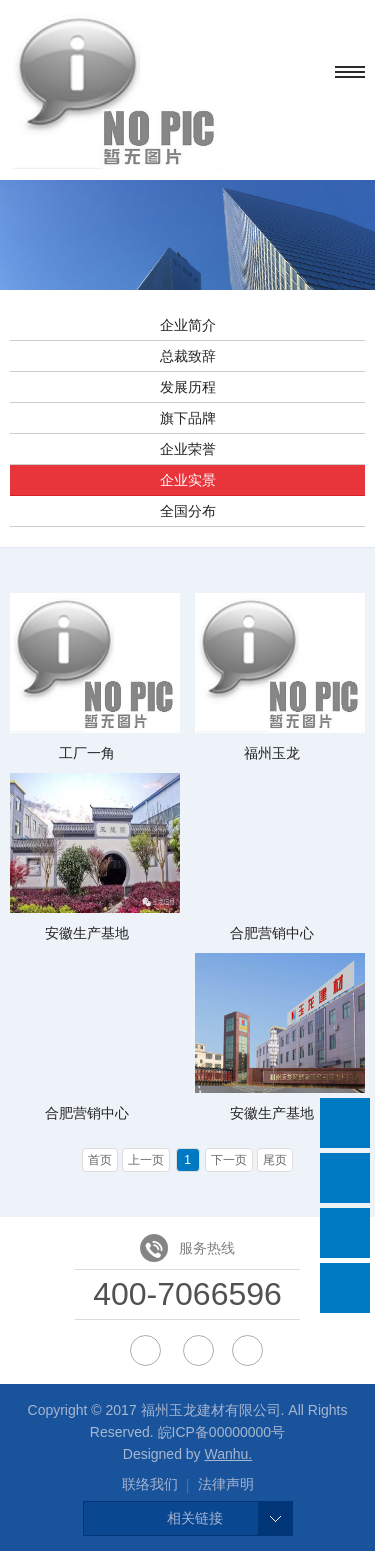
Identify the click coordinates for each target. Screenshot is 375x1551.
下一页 (229, 1160)
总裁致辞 (188, 356)
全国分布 (188, 511)
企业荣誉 (188, 449)
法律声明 (226, 1484)
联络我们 (150, 1484)
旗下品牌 (188, 418)
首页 (100, 1160)
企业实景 (188, 480)
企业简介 (188, 325)
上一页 (146, 1160)
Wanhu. (228, 1454)
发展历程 (188, 387)
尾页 (275, 1160)
